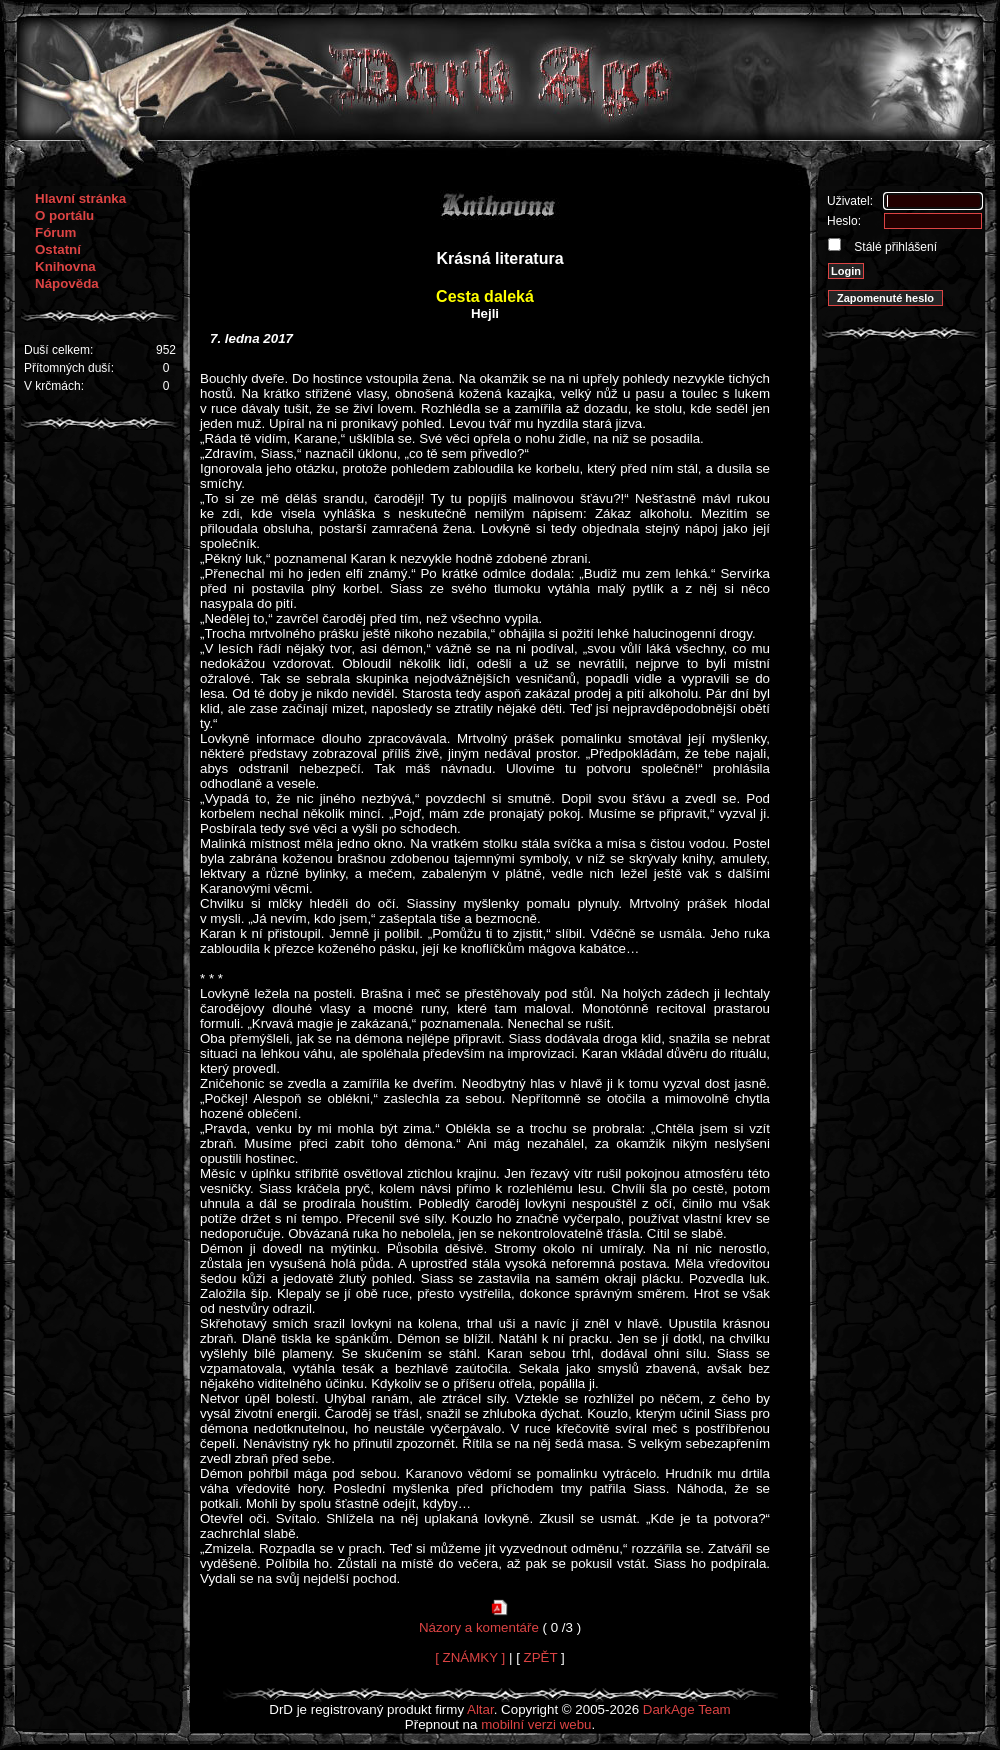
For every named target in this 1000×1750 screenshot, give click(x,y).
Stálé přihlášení (894, 247)
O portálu (64, 215)
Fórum (55, 232)
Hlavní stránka (80, 198)
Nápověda (67, 283)
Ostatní (58, 249)
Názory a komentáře (479, 1627)
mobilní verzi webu (536, 1724)
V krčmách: (54, 386)
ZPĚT (541, 1657)
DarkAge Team (687, 1709)
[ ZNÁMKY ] (470, 1657)
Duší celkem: (58, 350)
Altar (480, 1709)
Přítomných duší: (69, 368)
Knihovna (65, 266)
